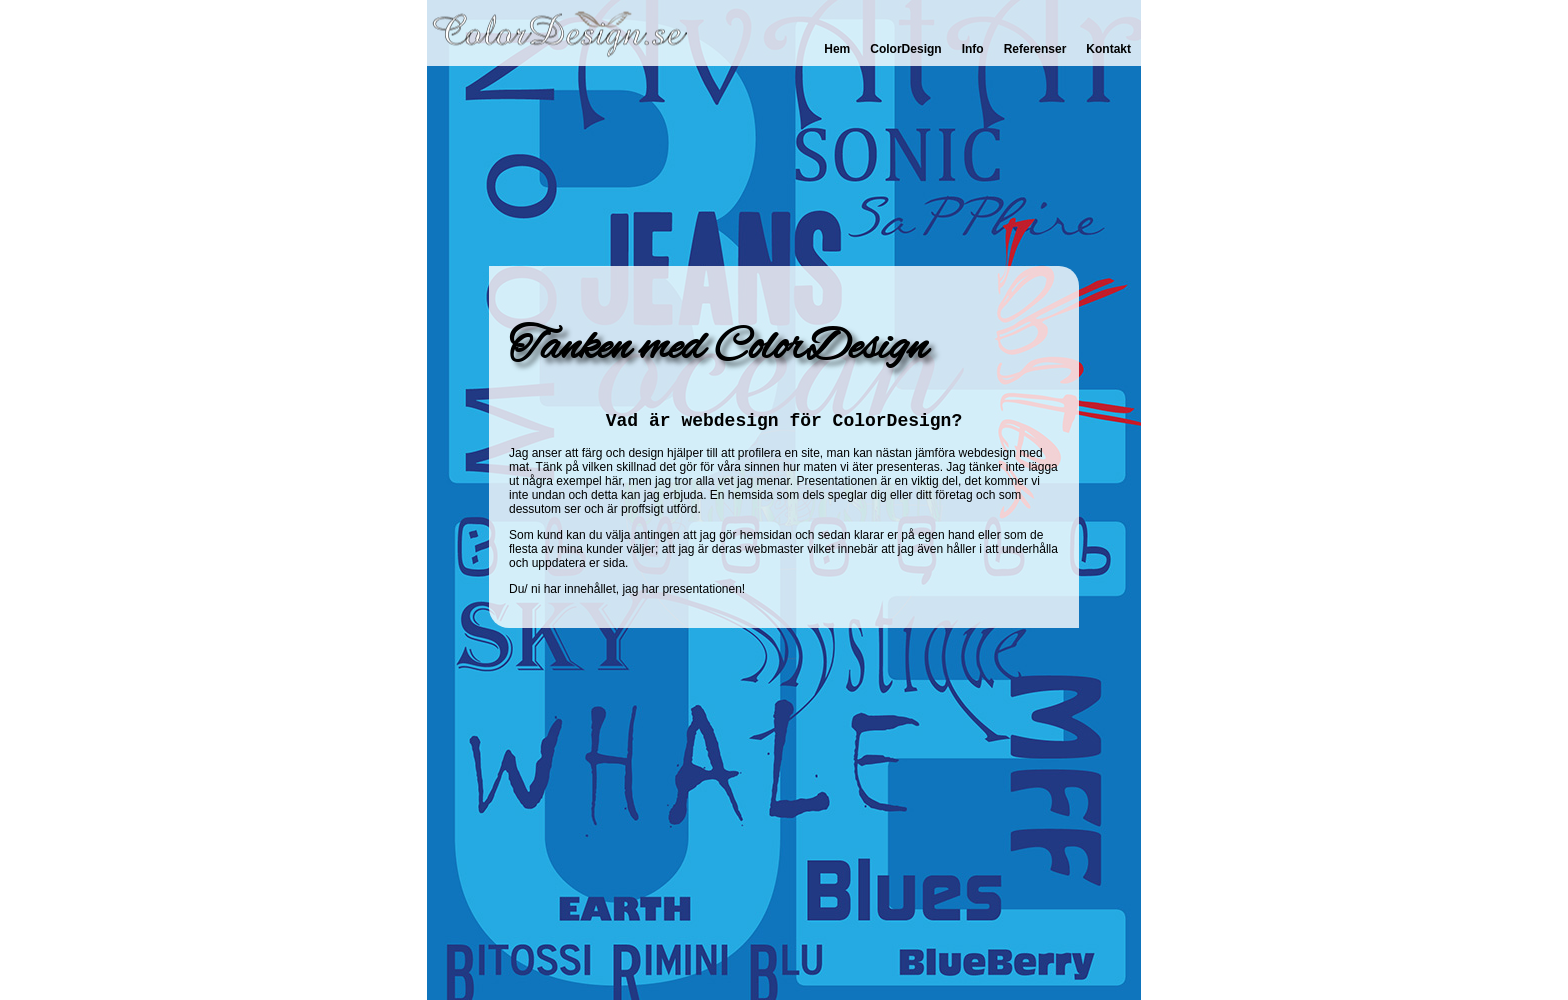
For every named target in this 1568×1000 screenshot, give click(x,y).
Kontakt (1108, 49)
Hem (837, 49)
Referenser (1035, 49)
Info (973, 49)
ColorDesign (905, 49)
